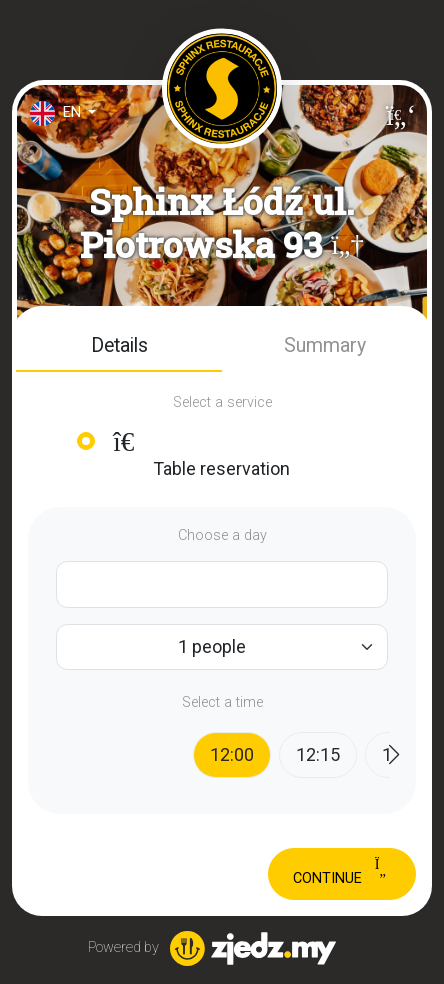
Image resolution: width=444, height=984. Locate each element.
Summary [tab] (325, 345)
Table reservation (198, 454)
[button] (347, 245)
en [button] (57, 113)
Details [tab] (119, 345)
